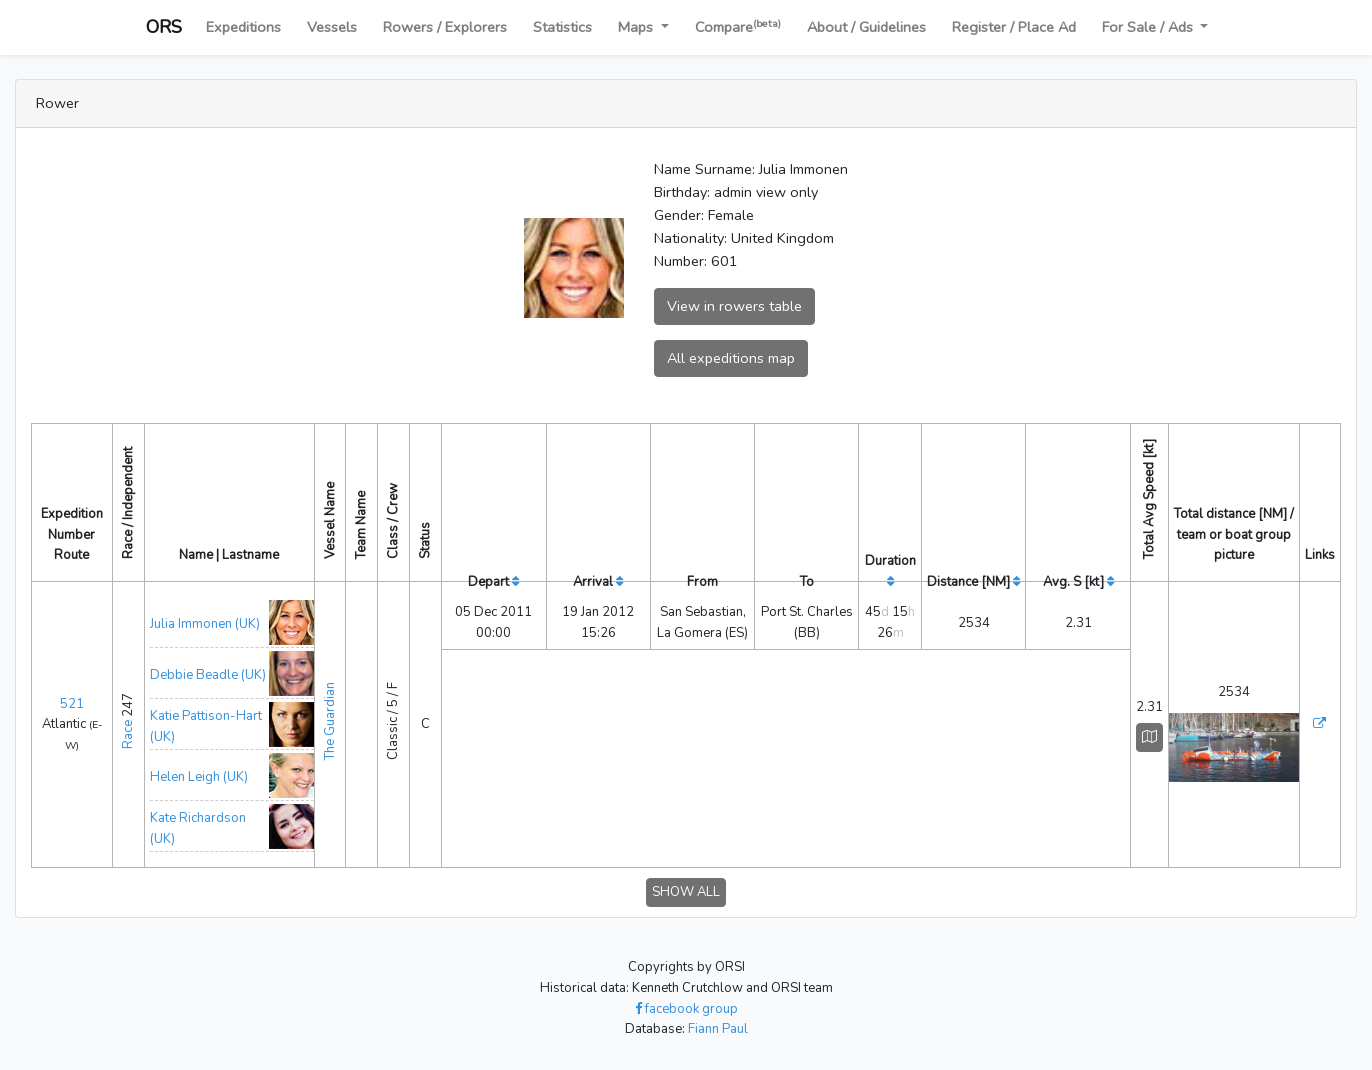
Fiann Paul (718, 1029)
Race (128, 734)
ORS (164, 27)
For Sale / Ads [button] (1149, 27)
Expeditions (243, 27)
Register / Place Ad (1014, 27)
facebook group (686, 1009)
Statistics (562, 27)
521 (72, 704)
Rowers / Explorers (445, 27)
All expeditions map (731, 358)
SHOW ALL (686, 892)
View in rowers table (734, 306)
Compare (738, 26)
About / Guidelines (866, 27)
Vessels (332, 27)
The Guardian (330, 721)
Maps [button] (637, 27)
